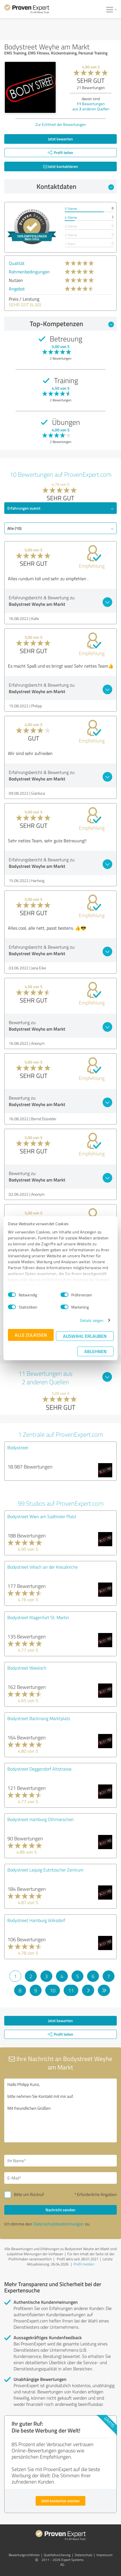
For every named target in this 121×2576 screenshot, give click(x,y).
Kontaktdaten (75, 186)
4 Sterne (71, 217)
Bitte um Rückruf (29, 2194)
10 (52, 1990)
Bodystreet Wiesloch (26, 1668)
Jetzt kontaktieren (60, 166)
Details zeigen (91, 1320)
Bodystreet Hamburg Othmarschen (40, 1819)
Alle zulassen (31, 1335)
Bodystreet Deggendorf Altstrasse (39, 1769)
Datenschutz (83, 2554)
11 (71, 1990)
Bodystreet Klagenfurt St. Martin (38, 1617)
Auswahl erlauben (85, 1336)
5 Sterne (71, 208)
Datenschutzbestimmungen (58, 2224)
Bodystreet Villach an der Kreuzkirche (42, 1567)
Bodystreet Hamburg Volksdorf (36, 1920)
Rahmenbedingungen (29, 272)
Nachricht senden (60, 2209)
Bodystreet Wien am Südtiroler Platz (41, 1516)
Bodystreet (17, 1447)
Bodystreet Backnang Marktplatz (38, 1718)
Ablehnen (95, 1351)
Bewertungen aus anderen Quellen (90, 106)
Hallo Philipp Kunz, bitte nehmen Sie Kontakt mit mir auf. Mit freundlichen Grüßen (60, 2110)
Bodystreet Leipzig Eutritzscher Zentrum (45, 1870)
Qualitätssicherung (57, 2554)
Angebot (17, 289)
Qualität (17, 263)
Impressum (104, 2554)
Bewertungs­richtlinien (24, 2554)
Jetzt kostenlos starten (60, 2500)
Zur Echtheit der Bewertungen (60, 124)
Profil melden (84, 2264)
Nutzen (16, 280)
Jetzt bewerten (60, 139)
